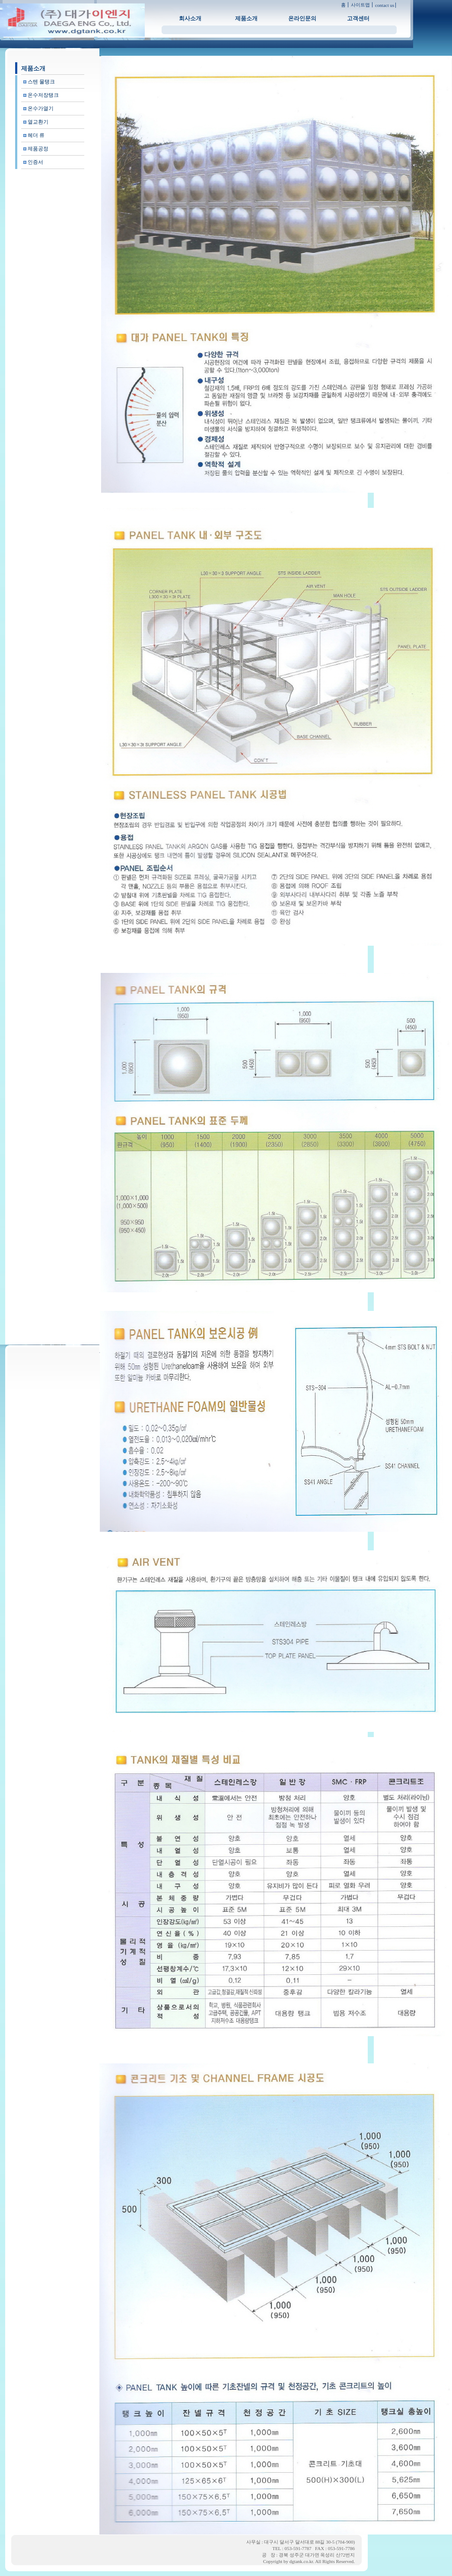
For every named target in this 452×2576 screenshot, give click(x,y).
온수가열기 (41, 108)
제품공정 (38, 149)
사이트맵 (360, 4)
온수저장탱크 (43, 95)
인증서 (35, 162)
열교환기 (38, 122)
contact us (384, 5)
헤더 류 (36, 135)
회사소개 (190, 18)
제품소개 (246, 18)
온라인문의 (302, 18)
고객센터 (358, 18)
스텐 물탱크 (41, 82)
